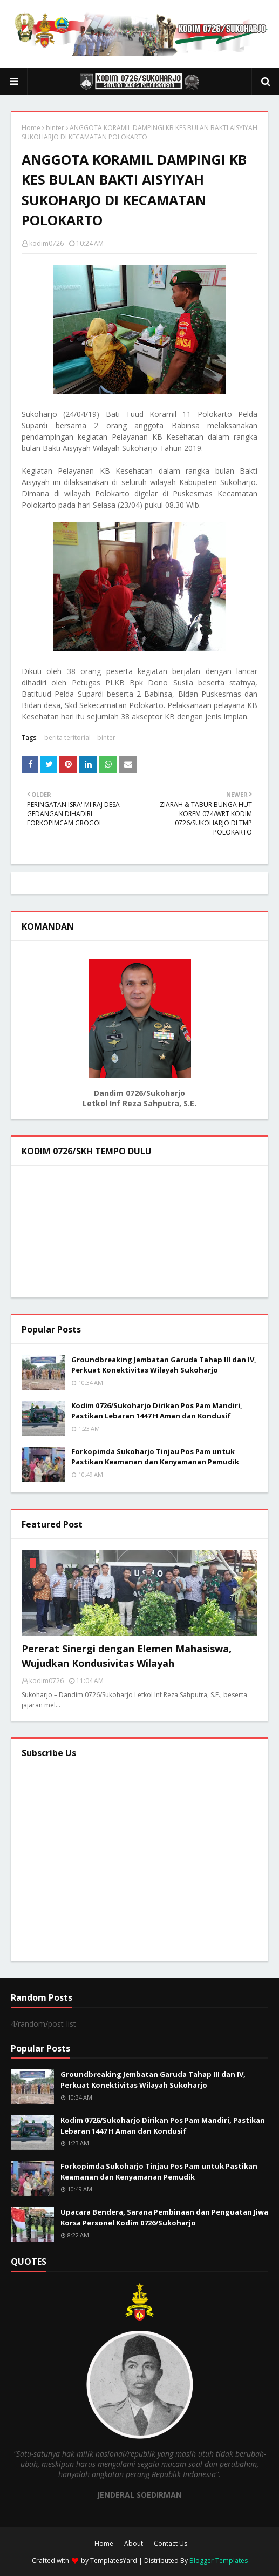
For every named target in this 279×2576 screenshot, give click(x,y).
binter (55, 127)
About (133, 2543)
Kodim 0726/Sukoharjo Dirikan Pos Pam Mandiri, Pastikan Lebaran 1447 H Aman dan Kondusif (156, 1411)
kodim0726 (46, 243)
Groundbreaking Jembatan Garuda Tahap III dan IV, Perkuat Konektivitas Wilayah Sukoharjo (163, 1365)
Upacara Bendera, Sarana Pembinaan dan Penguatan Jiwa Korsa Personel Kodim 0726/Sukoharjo (164, 2217)
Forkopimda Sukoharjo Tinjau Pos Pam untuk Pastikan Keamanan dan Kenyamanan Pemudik (155, 1457)
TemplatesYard (113, 2560)
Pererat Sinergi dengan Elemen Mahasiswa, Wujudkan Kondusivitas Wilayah (127, 1656)
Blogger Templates (218, 2560)
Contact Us (170, 2543)
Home (31, 127)
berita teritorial (67, 737)
